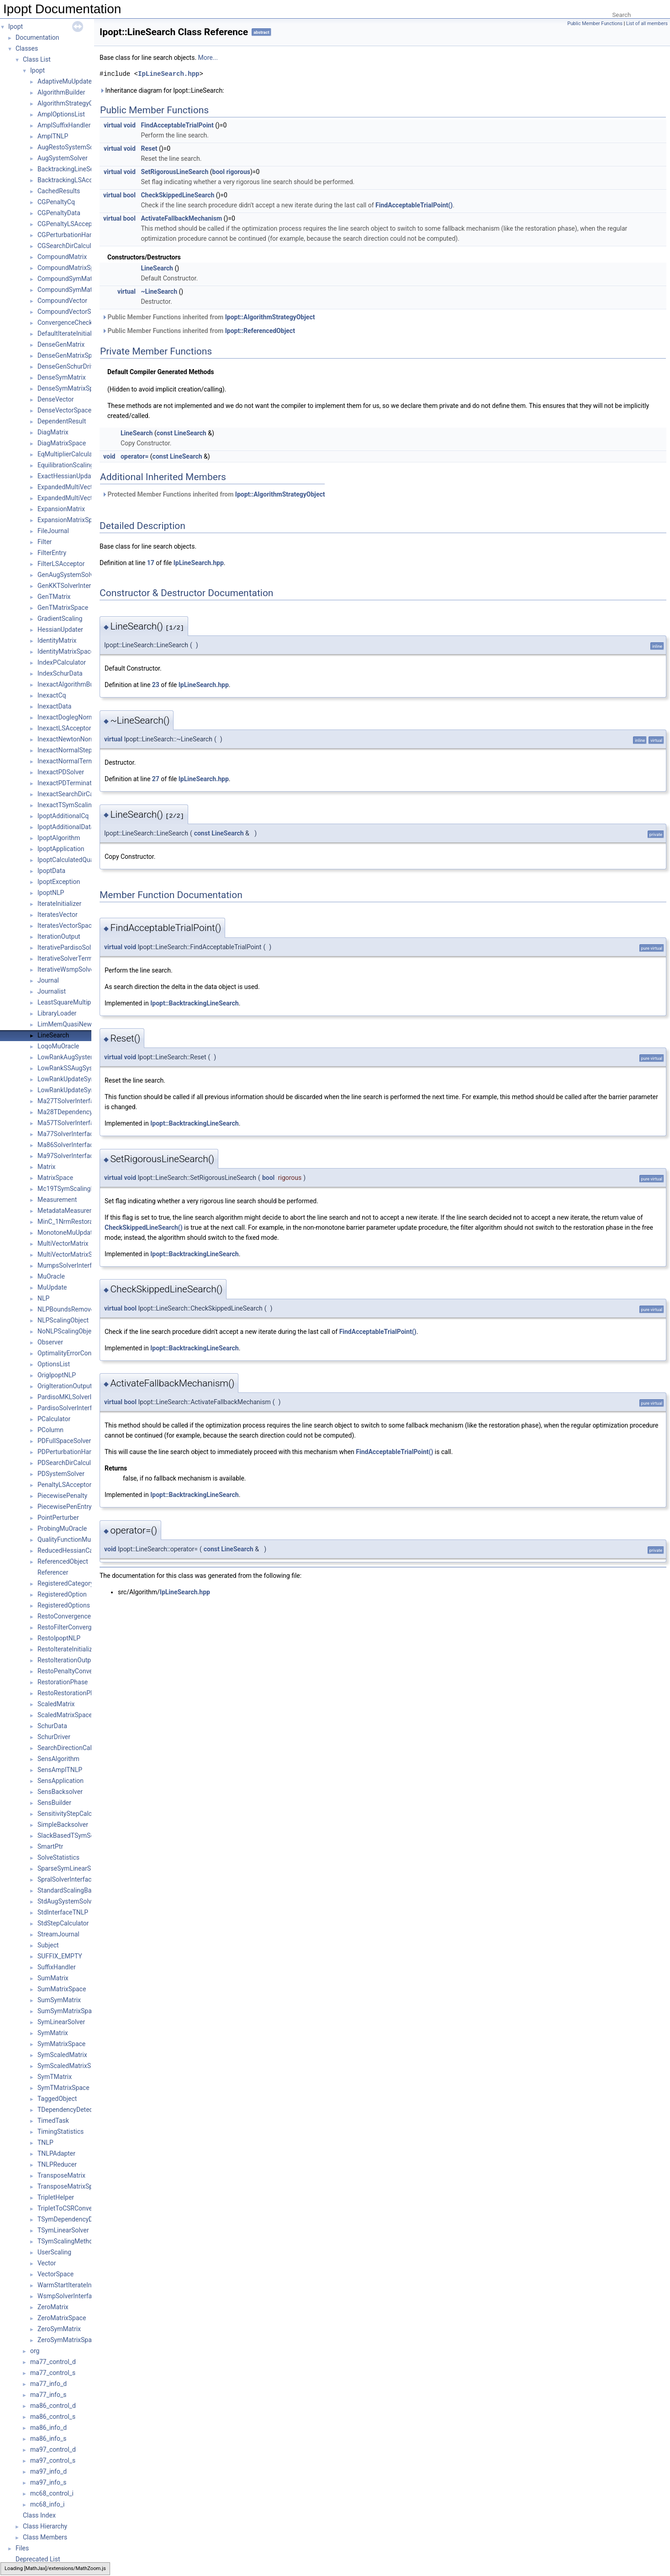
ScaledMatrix (56, 1704)
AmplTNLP (52, 136)
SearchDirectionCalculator (74, 1747)
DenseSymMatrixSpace (70, 388)
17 (150, 562)
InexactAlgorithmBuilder (71, 684)
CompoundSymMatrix (68, 278)
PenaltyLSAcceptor (64, 1484)
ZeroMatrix (53, 2307)
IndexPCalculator (61, 662)
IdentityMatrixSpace (65, 651)
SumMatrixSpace (61, 1989)
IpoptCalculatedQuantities (74, 859)
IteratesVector (57, 914)
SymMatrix (52, 2032)
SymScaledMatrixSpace (71, 2065)
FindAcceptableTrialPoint (177, 125)
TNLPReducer (57, 2164)
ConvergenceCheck (64, 322)
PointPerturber (58, 1517)
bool (218, 171)
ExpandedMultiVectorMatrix (76, 487)
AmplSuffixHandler (63, 125)
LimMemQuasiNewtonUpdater (80, 1024)
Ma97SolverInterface (67, 1155)
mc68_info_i (47, 2504)
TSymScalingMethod (66, 2241)
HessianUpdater (60, 629)
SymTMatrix (54, 2076)
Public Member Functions (595, 23)
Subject (48, 1945)
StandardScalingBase (67, 1890)
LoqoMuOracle (58, 1046)
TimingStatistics (60, 2131)
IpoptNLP (50, 892)
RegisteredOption (62, 1594)
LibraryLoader (57, 1013)
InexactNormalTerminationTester (84, 761)
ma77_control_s (52, 2372)
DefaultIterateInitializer (69, 333)
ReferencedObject (62, 1561)
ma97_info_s (48, 2482)
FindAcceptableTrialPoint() (414, 205)
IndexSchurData (60, 673)
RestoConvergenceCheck (73, 1616)
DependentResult (61, 421)
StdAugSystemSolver (67, 1901)
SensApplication (60, 1780)
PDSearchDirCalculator (69, 1462)
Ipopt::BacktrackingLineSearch (194, 1003)
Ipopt (15, 26)
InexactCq (51, 695)
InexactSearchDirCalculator (76, 794)
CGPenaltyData (58, 213)
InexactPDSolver (60, 772)
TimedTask (53, 2120)
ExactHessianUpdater (68, 476)
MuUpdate (52, 1287)
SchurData (52, 1726)
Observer (50, 1342)
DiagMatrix (53, 432)
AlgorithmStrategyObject (72, 103)
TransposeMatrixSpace (70, 2186)
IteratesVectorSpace (66, 925)
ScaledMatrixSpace (64, 1715)
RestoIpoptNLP (58, 1638)
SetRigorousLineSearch (174, 171)
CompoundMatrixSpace (71, 267)
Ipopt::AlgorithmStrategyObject (270, 317)
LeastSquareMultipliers (70, 1002)
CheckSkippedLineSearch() (144, 1227)
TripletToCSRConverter (69, 2208)
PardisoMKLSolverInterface (76, 1397)
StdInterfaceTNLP (62, 1912)
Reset (149, 148)
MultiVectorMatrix (62, 1243)
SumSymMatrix (59, 2000)
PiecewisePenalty (62, 1495)
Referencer (52, 1572)
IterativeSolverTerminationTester (83, 958)
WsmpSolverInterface (68, 2296)
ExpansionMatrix (61, 509)
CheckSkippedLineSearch (177, 195)
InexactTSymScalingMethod (77, 805)
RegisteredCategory (65, 1583)
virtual (113, 125)
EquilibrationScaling (65, 465)
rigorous (238, 171)
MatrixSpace (55, 1177)
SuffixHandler (56, 1967)
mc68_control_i (52, 2493)
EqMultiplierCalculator (68, 454)
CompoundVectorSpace (71, 311)
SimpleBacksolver (62, 1824)
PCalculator (53, 1419)
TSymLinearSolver (63, 2230)
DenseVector (55, 399)
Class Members (45, 2537)
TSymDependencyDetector (75, 2219)
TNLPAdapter (56, 2153)
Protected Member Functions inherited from (213, 494)
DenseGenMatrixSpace (69, 355)
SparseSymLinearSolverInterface (83, 1868)
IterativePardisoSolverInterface (81, 947)
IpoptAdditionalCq (63, 816)
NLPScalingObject (63, 1320)
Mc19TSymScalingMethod (74, 1188)
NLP (43, 1298)
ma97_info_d (48, 2471)
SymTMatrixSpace (63, 2087)
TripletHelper (55, 2197)
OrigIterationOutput (64, 1386)
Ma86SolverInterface (67, 1144)
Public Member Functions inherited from (208, 317)
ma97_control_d (53, 2449)
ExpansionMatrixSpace (70, 520)
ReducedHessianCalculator (75, 1550)
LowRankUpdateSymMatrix (75, 1079)
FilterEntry (51, 552)
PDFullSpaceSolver (64, 1440)
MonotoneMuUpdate (66, 1232)
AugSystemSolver (62, 158)
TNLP (45, 2142)
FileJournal (53, 530)
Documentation (37, 37)
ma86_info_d (48, 2427)
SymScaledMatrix (62, 2054)
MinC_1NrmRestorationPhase (79, 1221)
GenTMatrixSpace (62, 607)
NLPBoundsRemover (66, 1309)
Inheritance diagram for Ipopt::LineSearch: (162, 90)
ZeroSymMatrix (59, 2329)
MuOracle (51, 1276)
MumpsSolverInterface (69, 1265)
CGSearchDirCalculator (69, 245)
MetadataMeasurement (70, 1210)
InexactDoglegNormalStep (74, 717)
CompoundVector (62, 300)
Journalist (51, 991)
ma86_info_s (48, 2438)
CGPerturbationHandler (70, 234)
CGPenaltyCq (56, 202)
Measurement (57, 1199)
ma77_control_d (53, 2361)
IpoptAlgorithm (58, 837)
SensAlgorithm (58, 1758)
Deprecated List (38, 2559)
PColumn (50, 1429)
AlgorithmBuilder (61, 92)
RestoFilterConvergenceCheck (80, 1627)
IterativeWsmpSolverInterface (79, 969)
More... (208, 57)
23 (155, 684)
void (129, 125)
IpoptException (58, 881)
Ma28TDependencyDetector (77, 1112)
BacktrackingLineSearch (71, 169)
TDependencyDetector (68, 2109)
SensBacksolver (60, 1791)
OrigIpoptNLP (56, 1375)
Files (22, 2548)
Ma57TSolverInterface (68, 1123)
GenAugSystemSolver (68, 574)
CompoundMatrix (62, 256)
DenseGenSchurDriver (68, 366)
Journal (48, 980)
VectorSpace (55, 2274)
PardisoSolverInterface (69, 1408)
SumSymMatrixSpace (68, 2011)
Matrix (46, 1166)
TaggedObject (57, 2098)
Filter (44, 541)
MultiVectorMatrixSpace (71, 1254)
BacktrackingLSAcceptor (72, 180)
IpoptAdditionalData (65, 826)
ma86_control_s (52, 2416)
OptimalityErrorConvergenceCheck (86, 1353)
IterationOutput (58, 936)
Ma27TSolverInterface (68, 1101)
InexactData (54, 706)
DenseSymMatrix (61, 377)
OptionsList (53, 1364)
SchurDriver (53, 1736)
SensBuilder (54, 1802)
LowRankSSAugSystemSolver (79, 1068)
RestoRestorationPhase (70, 1693)
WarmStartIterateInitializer (74, 2285)
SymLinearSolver (61, 2022)
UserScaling (54, 2252)
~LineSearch (159, 291)
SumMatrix (53, 1978)
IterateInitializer (59, 903)
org (34, 2350)
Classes (27, 48)
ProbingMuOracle (62, 1528)
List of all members (647, 23)
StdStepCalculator (63, 1923)
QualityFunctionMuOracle (73, 1539)
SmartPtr (50, 1846)
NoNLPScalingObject (67, 1331)
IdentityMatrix (57, 640)
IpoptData (51, 870)
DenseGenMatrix (60, 344)
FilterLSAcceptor (60, 563)
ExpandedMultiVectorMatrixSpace (85, 498)
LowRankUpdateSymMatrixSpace (84, 1090)
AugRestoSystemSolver (70, 147)
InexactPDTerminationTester (77, 783)
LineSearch (53, 1035)
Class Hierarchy (45, 2526)
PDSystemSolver (60, 1473)
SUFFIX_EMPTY (59, 1956)
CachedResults (58, 191)
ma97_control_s (52, 2460)
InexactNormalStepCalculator (79, 750)
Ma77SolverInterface (67, 1133)
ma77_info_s (48, 2394)
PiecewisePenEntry (64, 1506)
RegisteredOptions (63, 1605)
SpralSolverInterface (66, 1879)
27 (155, 779)
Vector (46, 2263)
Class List (37, 59)
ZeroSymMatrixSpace (68, 2339)
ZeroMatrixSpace (61, 2318)
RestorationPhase (62, 1682)
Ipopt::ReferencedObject (260, 330)
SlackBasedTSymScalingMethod (83, 1835)
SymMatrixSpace (61, 2043)
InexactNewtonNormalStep (75, 739)
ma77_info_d (48, 2383)
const (165, 433)
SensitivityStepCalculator (72, 1813)
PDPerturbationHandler (70, 1451)
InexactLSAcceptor (64, 728)
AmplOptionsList (61, 114)
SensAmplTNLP (59, 1769)
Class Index (39, 2515)
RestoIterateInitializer (67, 1649)
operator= (134, 456)
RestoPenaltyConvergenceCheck (83, 1671)
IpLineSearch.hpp (168, 73)
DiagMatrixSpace (61, 443)
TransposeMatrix (61, 2175)
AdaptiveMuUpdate (64, 81)
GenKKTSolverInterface (70, 585)
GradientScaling (59, 618)
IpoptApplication (60, 848)
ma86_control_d (53, 2405)
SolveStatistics (58, 1857)
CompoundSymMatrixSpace (77, 289)
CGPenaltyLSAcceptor (68, 223)
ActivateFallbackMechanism (181, 218)
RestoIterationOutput (66, 1660)
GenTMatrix (54, 596)
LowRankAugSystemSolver (75, 1057)
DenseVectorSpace (64, 410)
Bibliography (33, 2570)
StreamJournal (58, 1934)
